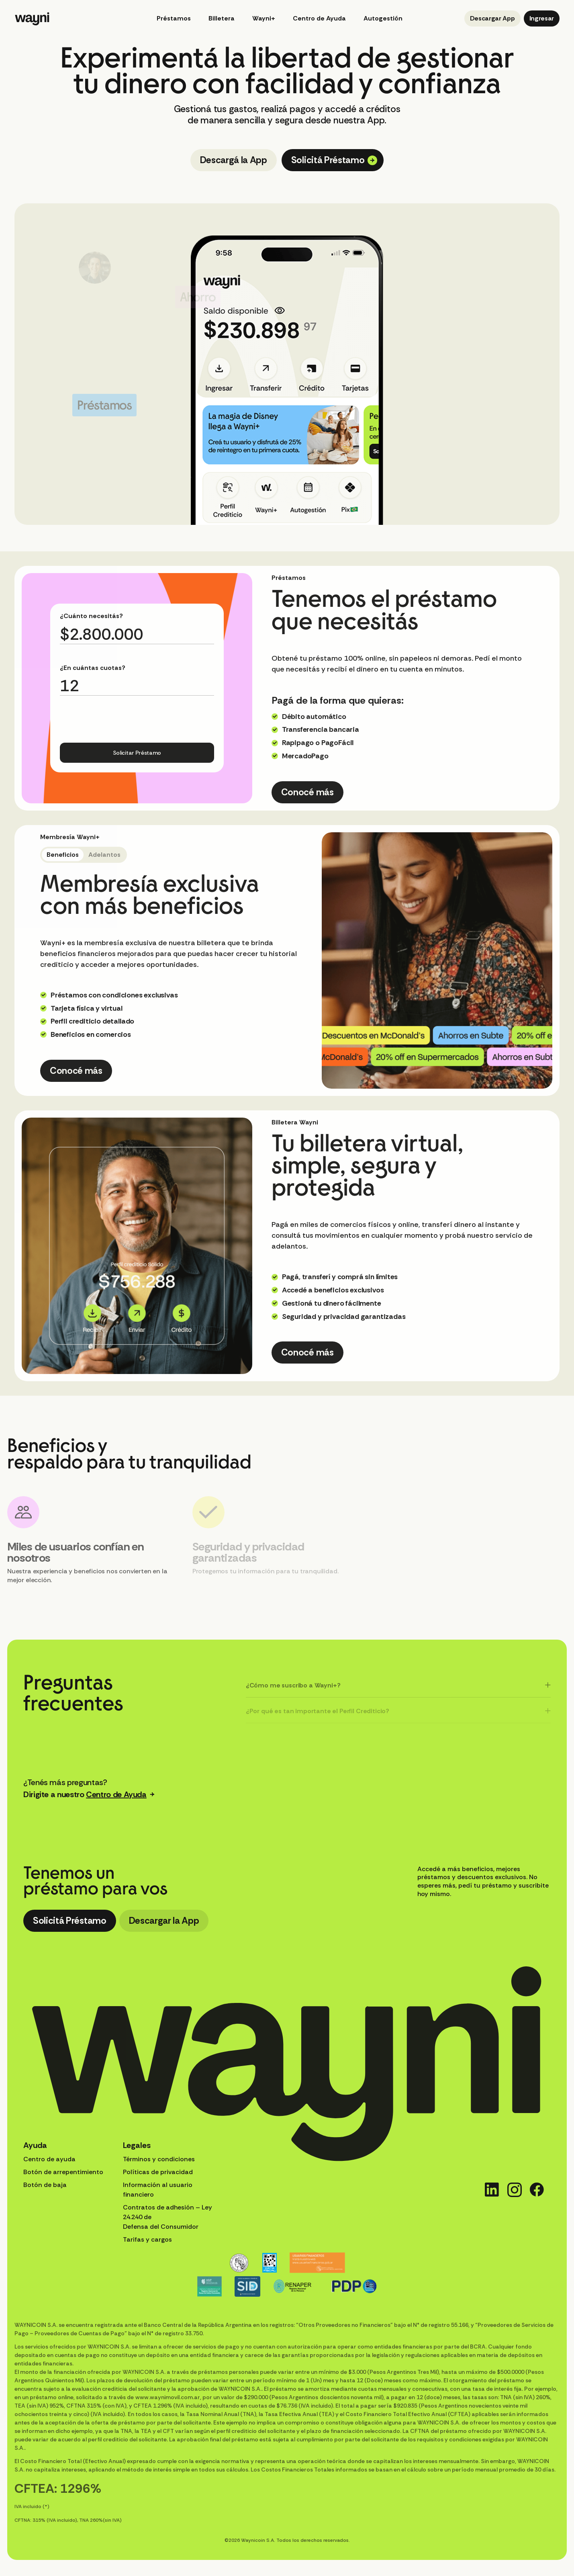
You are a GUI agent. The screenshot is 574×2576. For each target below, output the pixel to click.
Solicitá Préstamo (334, 160)
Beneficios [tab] (63, 854)
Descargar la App (164, 1921)
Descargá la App (233, 160)
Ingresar (541, 18)
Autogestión (383, 18)
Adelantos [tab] (104, 854)
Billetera (221, 18)
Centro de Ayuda (319, 18)
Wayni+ (263, 18)
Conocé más (307, 792)
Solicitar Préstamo (137, 752)
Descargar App (492, 18)
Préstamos (174, 18)
